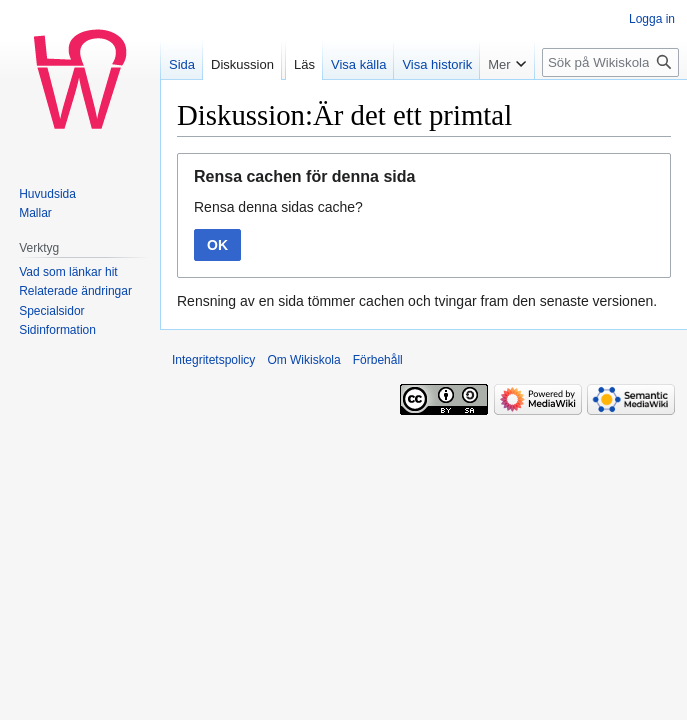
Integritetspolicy (213, 360)
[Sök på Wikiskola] (610, 62)
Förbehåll (378, 360)
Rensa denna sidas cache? (278, 207)
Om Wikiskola (303, 360)
